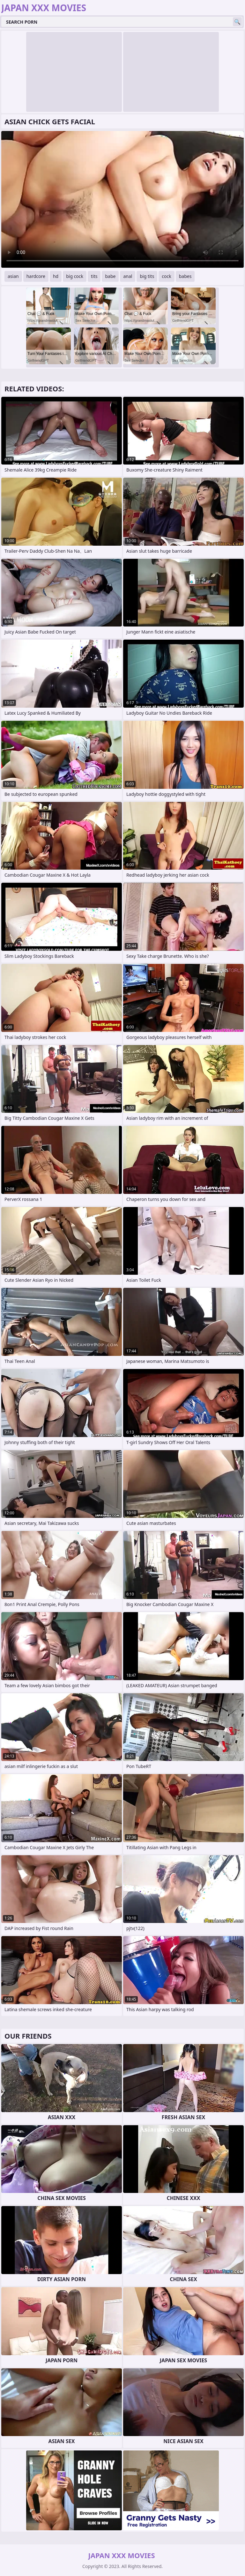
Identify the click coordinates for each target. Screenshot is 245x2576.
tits (94, 276)
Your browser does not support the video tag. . (122, 199)
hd (55, 276)
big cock (74, 276)
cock (166, 276)
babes (185, 276)
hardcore (35, 276)
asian (13, 276)
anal (127, 276)
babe (110, 276)
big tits (147, 276)
